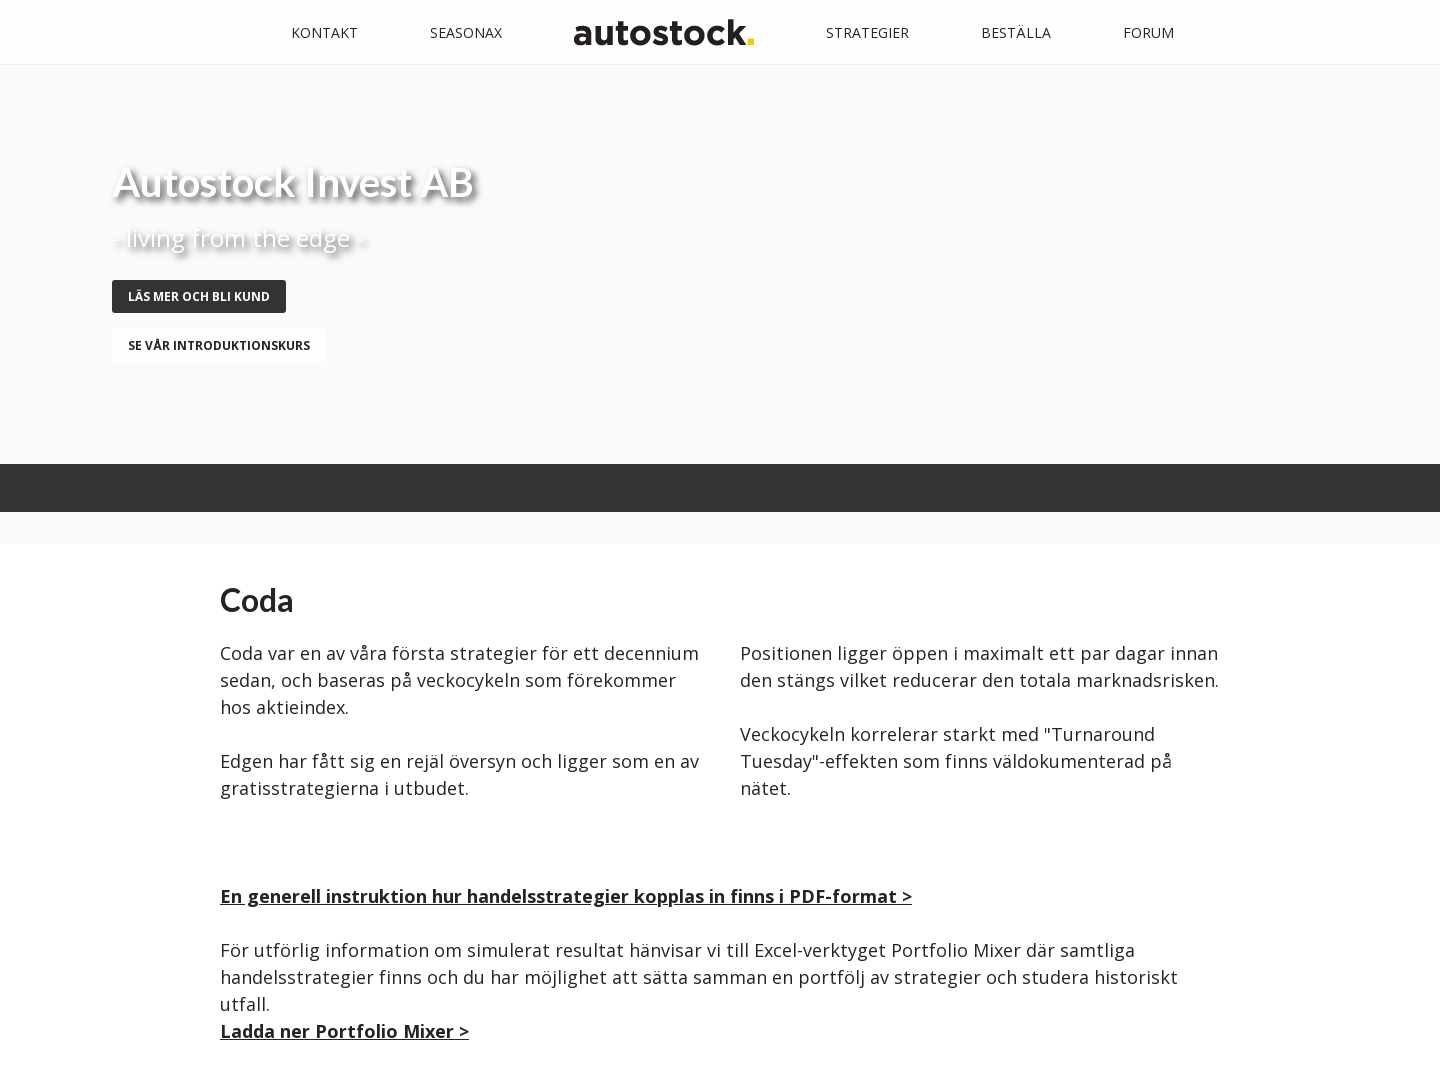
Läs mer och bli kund (199, 296)
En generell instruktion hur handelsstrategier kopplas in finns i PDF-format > (566, 896)
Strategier (867, 32)
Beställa (1016, 32)
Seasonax (466, 32)
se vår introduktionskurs (219, 345)
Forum (1148, 32)
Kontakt (324, 32)
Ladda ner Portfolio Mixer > (344, 1031)
